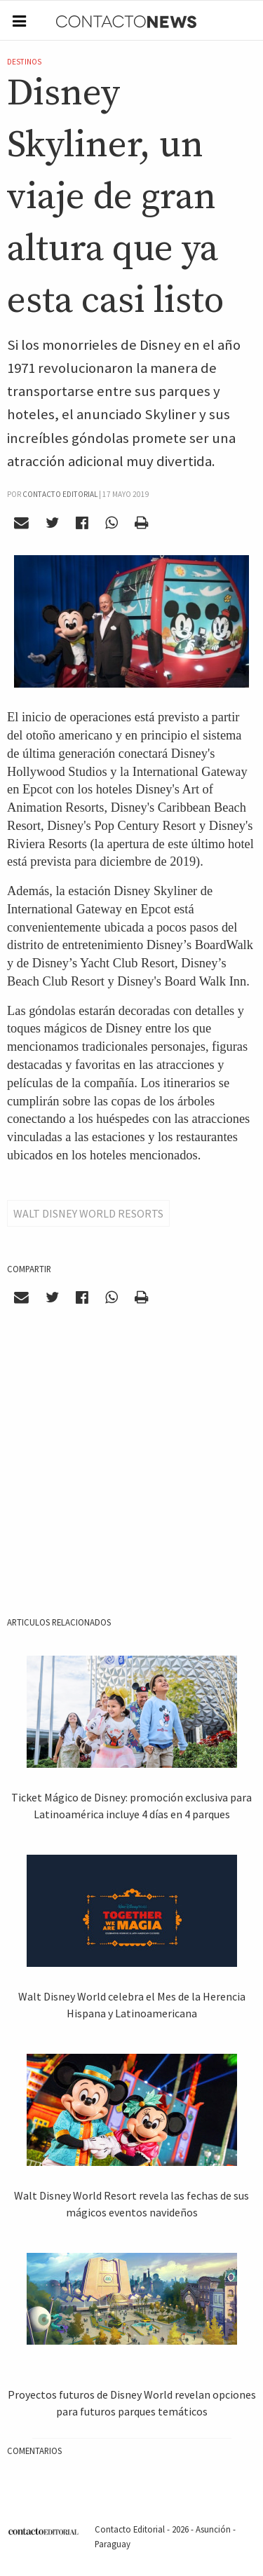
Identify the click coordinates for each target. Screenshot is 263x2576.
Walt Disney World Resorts (88, 1213)
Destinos (24, 62)
